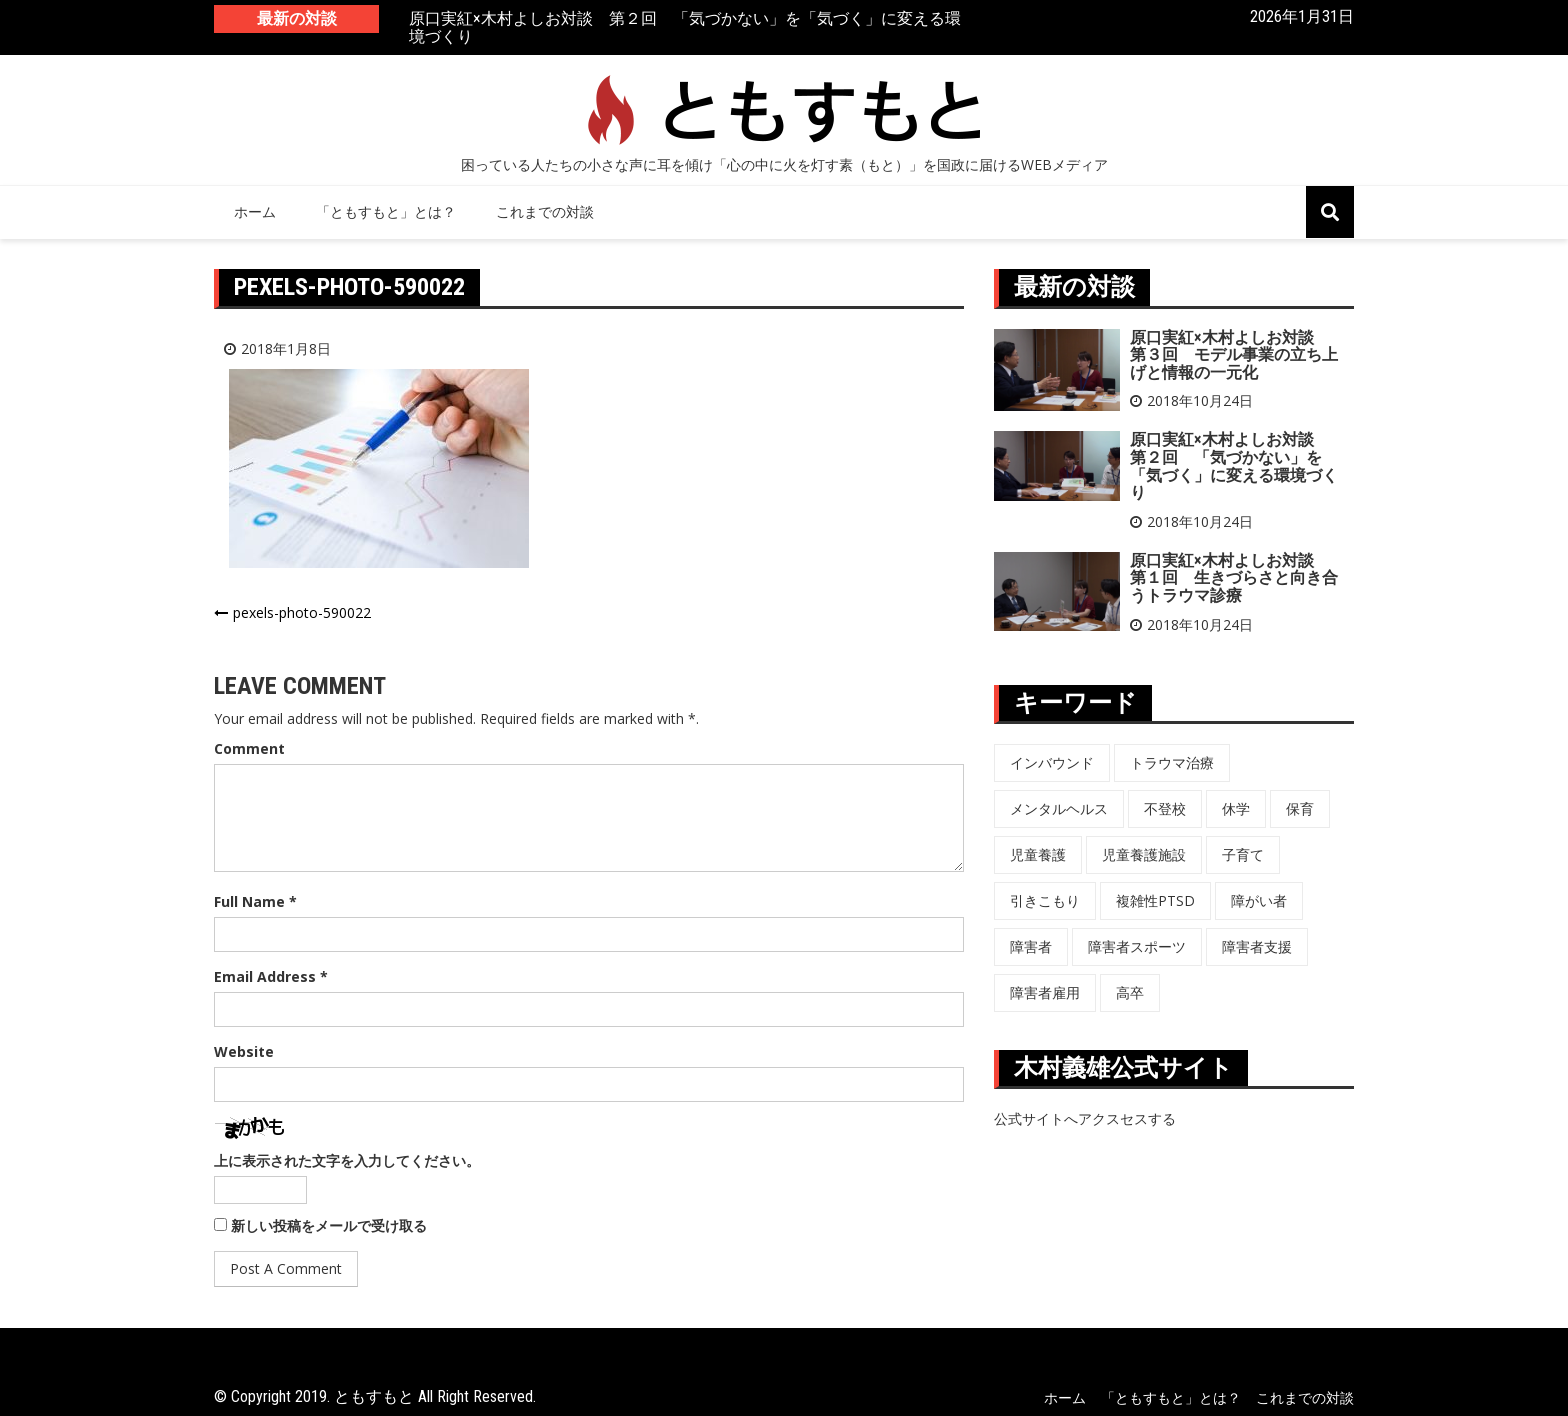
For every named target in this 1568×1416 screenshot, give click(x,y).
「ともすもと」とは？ (386, 211)
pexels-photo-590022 (302, 612)
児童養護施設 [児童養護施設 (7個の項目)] (1144, 854)
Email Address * (271, 976)
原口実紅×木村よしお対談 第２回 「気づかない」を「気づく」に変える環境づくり (685, 28)
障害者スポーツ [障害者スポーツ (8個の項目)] (1137, 946)
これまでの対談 (545, 211)
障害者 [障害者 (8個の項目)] (1031, 946)
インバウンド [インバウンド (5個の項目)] (1052, 762)
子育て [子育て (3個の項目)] (1243, 854)
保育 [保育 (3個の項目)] (1300, 808)
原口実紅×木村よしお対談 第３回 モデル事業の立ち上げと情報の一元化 (1234, 355)
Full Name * (255, 901)
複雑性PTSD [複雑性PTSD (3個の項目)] (1155, 900)
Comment (249, 748)
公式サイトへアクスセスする (1085, 1118)
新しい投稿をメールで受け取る (329, 1225)
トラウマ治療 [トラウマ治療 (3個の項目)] (1172, 762)
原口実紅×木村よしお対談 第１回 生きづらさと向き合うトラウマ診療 (1234, 578)
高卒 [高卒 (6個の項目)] (1130, 992)
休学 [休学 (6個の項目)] (1236, 808)
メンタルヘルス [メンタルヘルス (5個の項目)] (1059, 808)
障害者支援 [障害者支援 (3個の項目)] (1257, 946)
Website (244, 1051)
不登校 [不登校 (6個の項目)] (1165, 808)
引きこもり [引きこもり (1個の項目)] (1045, 900)
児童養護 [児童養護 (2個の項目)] (1038, 854)
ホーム (255, 211)
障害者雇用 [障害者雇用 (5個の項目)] (1045, 992)
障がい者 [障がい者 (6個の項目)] (1259, 900)
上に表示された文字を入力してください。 (347, 1160)
